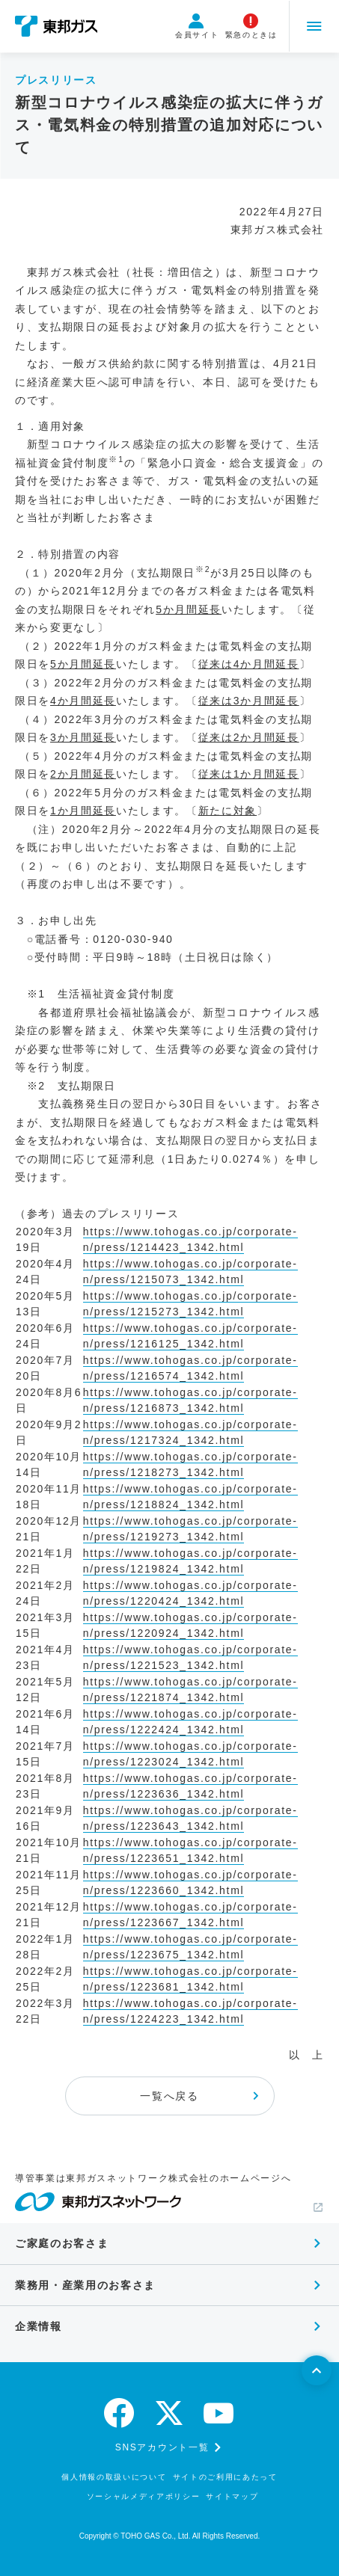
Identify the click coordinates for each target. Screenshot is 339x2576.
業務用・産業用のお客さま (85, 2285)
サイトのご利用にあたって (225, 2477)
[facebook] (119, 2413)
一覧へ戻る (169, 2096)
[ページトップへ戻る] (317, 2370)
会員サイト (195, 26)
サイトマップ (232, 2496)
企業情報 (38, 2326)
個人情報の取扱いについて (113, 2477)
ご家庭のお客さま (62, 2243)
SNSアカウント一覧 (162, 2447)
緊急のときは (249, 26)
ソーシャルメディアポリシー (144, 2496)
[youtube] (219, 2413)
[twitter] (170, 2413)
